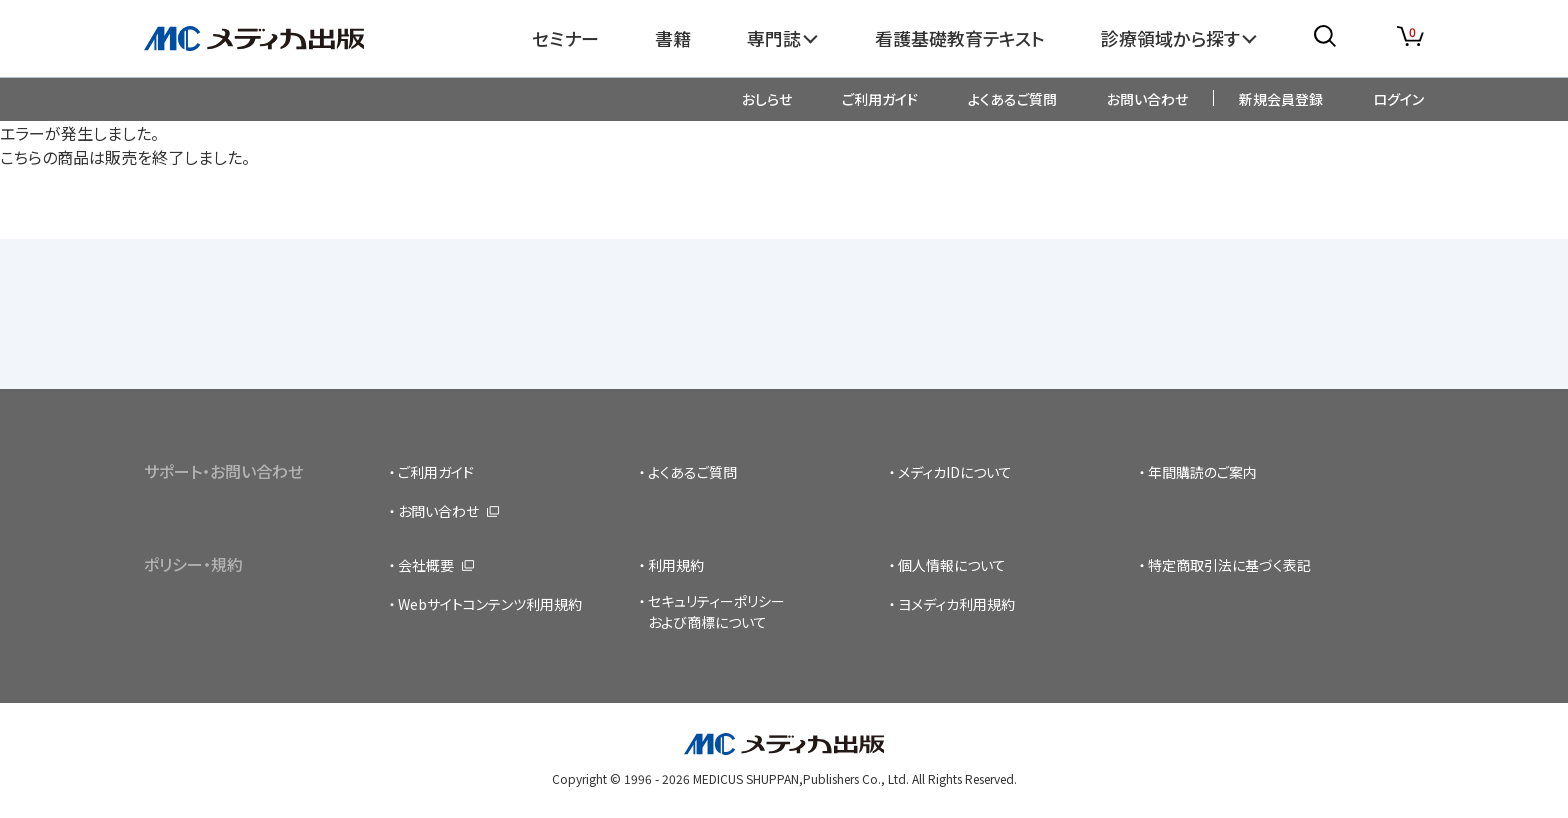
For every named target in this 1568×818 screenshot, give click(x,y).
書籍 (673, 38)
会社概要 (426, 565)
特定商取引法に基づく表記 (1229, 565)
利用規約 (676, 565)
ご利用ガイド (880, 99)
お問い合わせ (1147, 99)
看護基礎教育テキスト (960, 38)
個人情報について (952, 565)
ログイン (1398, 99)
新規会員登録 (1281, 99)
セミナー (565, 38)
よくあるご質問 (1012, 99)
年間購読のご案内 (1202, 472)
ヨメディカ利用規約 (956, 604)
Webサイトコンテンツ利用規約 (490, 604)
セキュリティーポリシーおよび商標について (716, 611)
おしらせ (767, 99)
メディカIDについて (955, 472)
